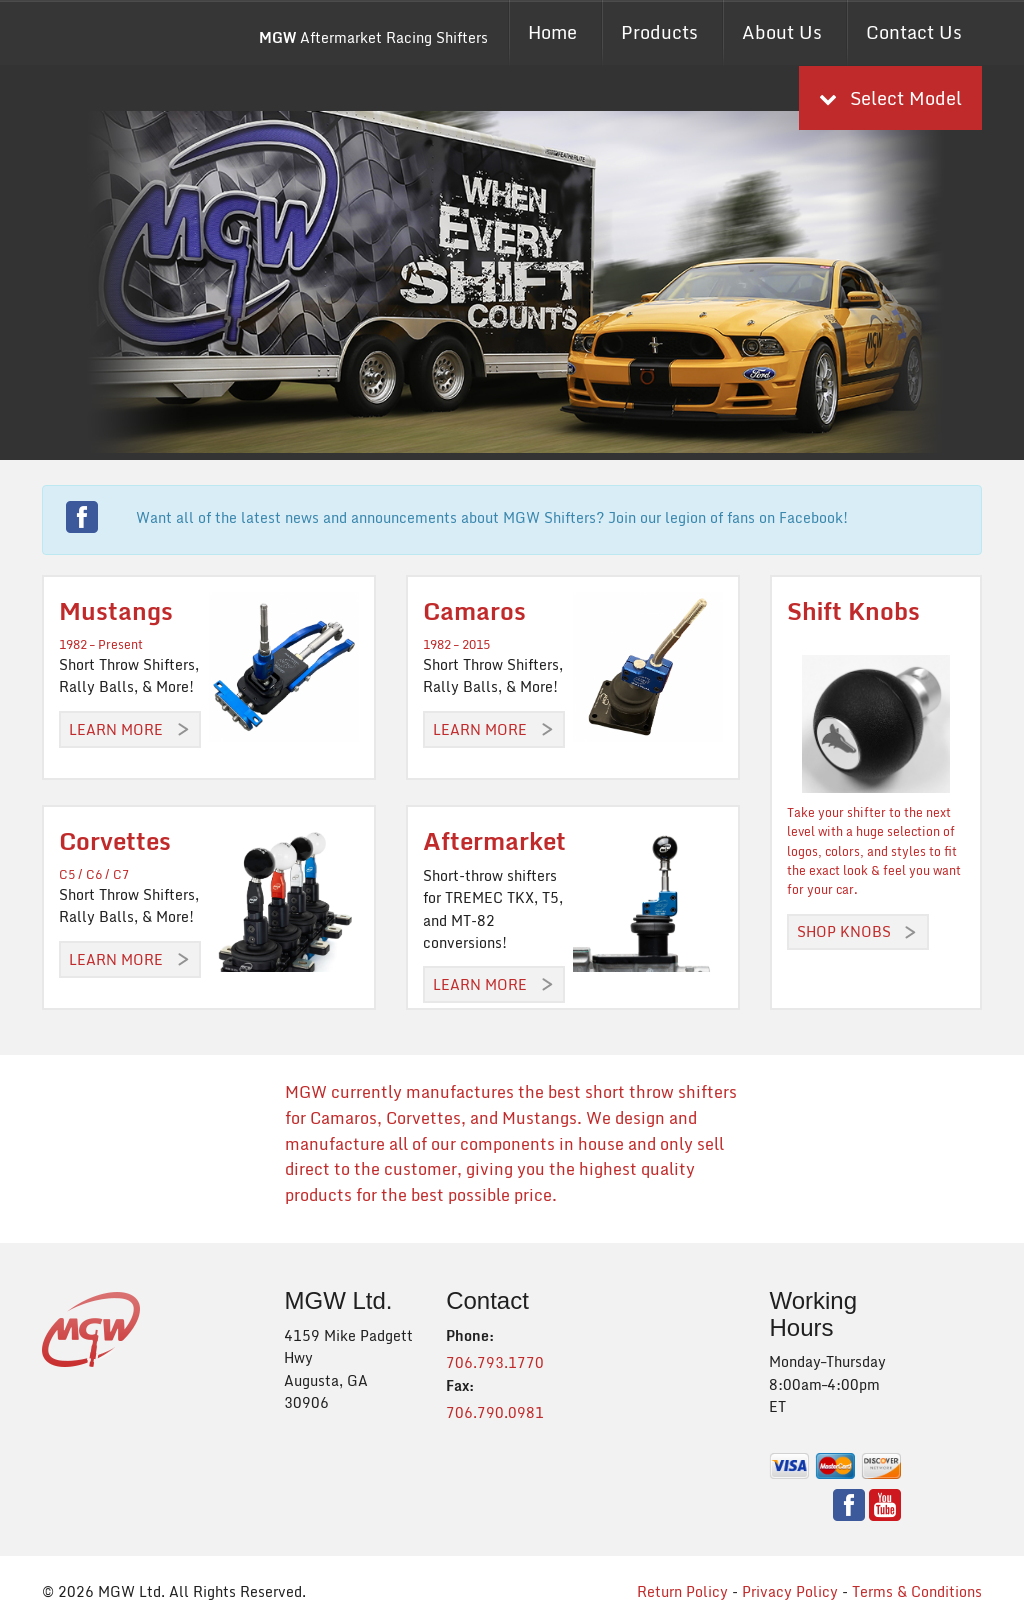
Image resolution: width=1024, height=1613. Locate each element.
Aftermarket (494, 840)
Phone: (470, 1336)
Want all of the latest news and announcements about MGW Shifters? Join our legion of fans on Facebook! (492, 517)
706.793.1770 (495, 1362)
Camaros (474, 610)
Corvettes (115, 840)
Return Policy (682, 1591)
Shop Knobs (844, 931)
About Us (782, 32)
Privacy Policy (790, 1591)
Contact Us (914, 32)
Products (659, 32)
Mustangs (116, 610)
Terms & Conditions (917, 1591)
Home (552, 32)
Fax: (460, 1386)
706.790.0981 (495, 1412)
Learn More (116, 729)
